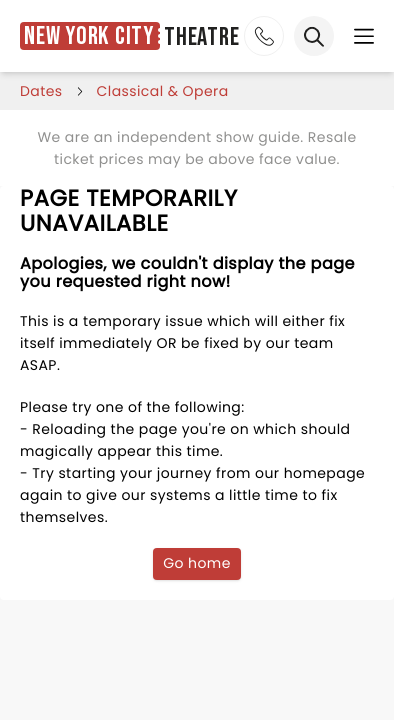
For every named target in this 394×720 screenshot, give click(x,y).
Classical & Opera (163, 91)
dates (41, 91)
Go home (197, 563)
